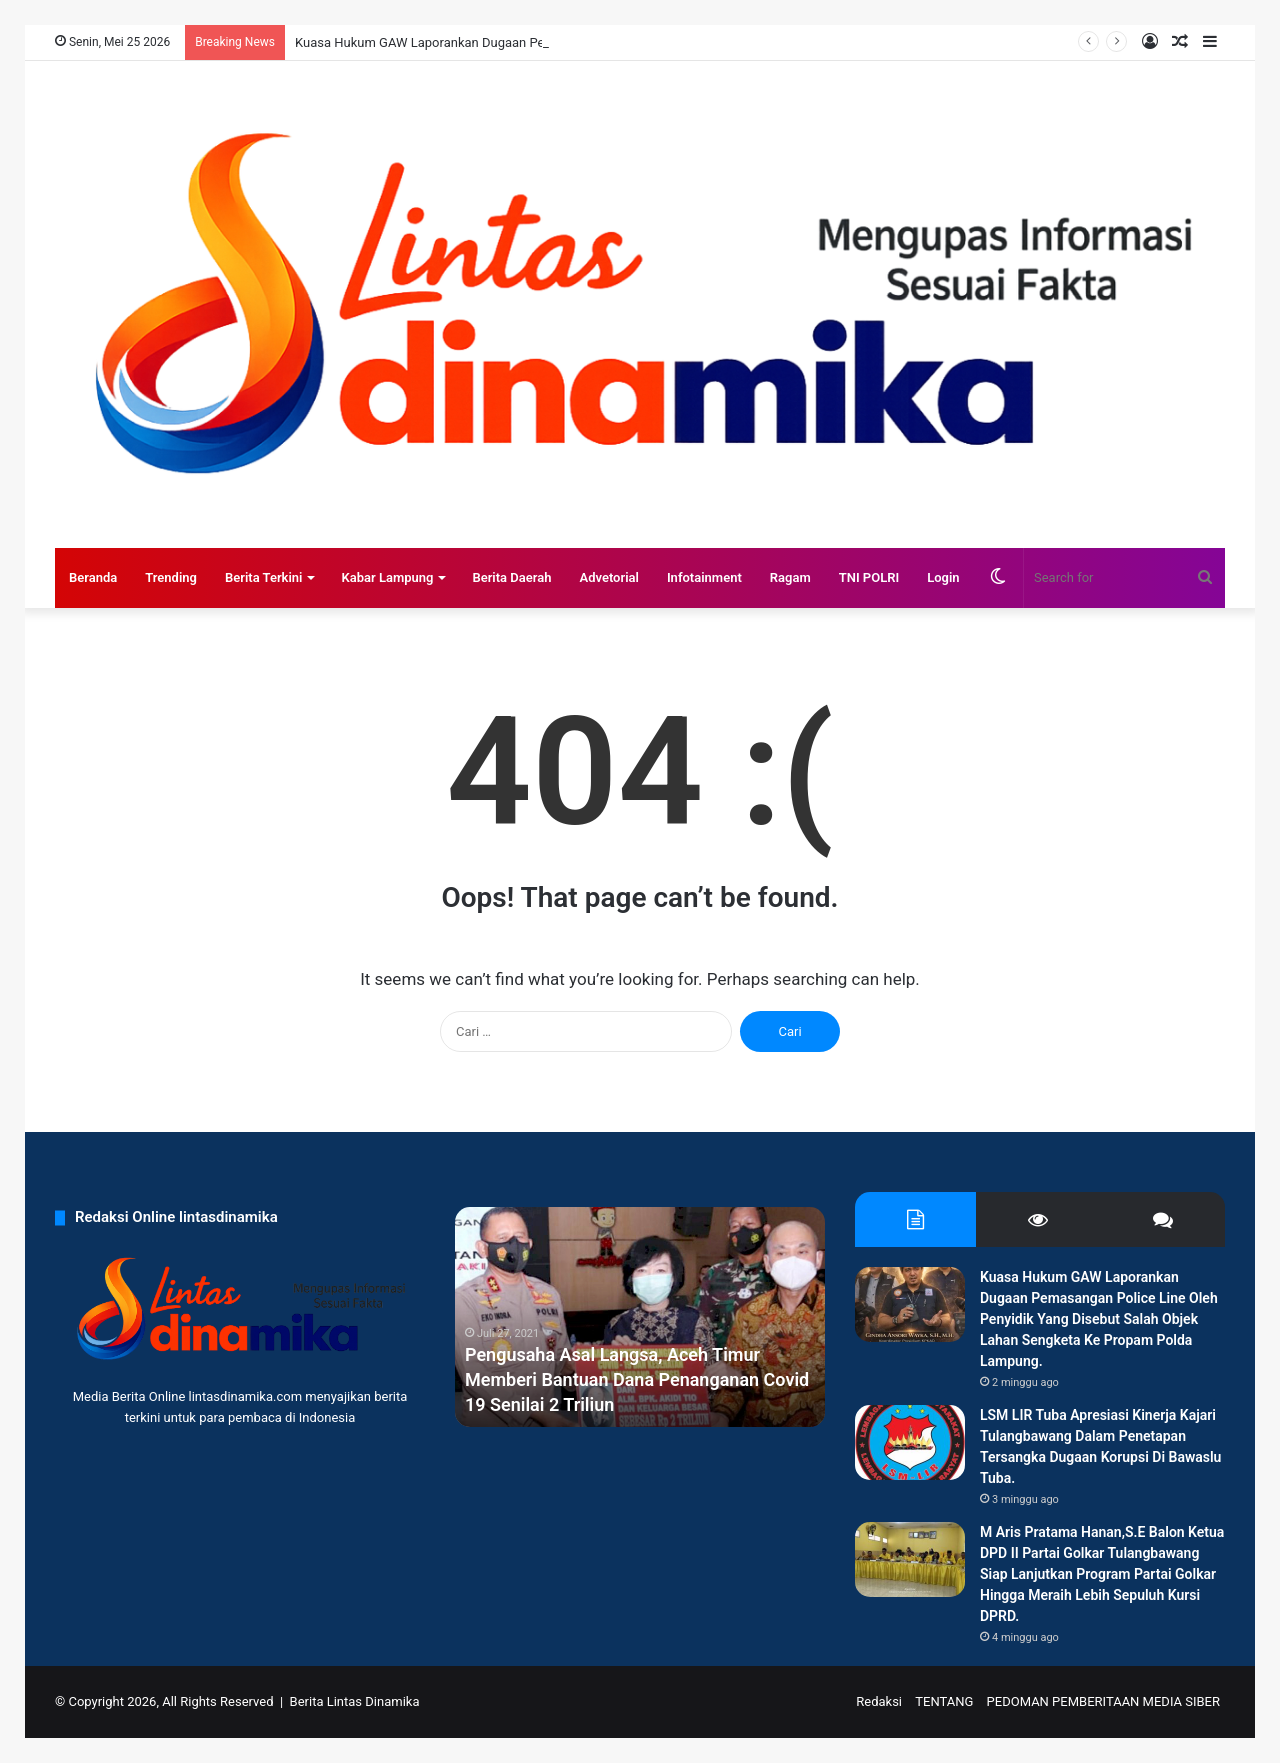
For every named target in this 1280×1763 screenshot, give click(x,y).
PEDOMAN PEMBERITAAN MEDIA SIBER (1103, 1701)
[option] (640, 1317)
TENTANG (944, 1701)
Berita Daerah (511, 577)
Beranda (93, 577)
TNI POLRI (869, 577)
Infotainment (704, 577)
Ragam (790, 577)
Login (943, 577)
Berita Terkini (264, 577)
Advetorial (608, 577)
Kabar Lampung (387, 577)
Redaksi (879, 1701)
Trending (171, 577)
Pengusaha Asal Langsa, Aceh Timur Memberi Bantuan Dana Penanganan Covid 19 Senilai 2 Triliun (637, 1379)
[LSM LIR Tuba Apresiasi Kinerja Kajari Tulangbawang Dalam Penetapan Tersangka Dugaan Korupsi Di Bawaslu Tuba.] (910, 1442)
